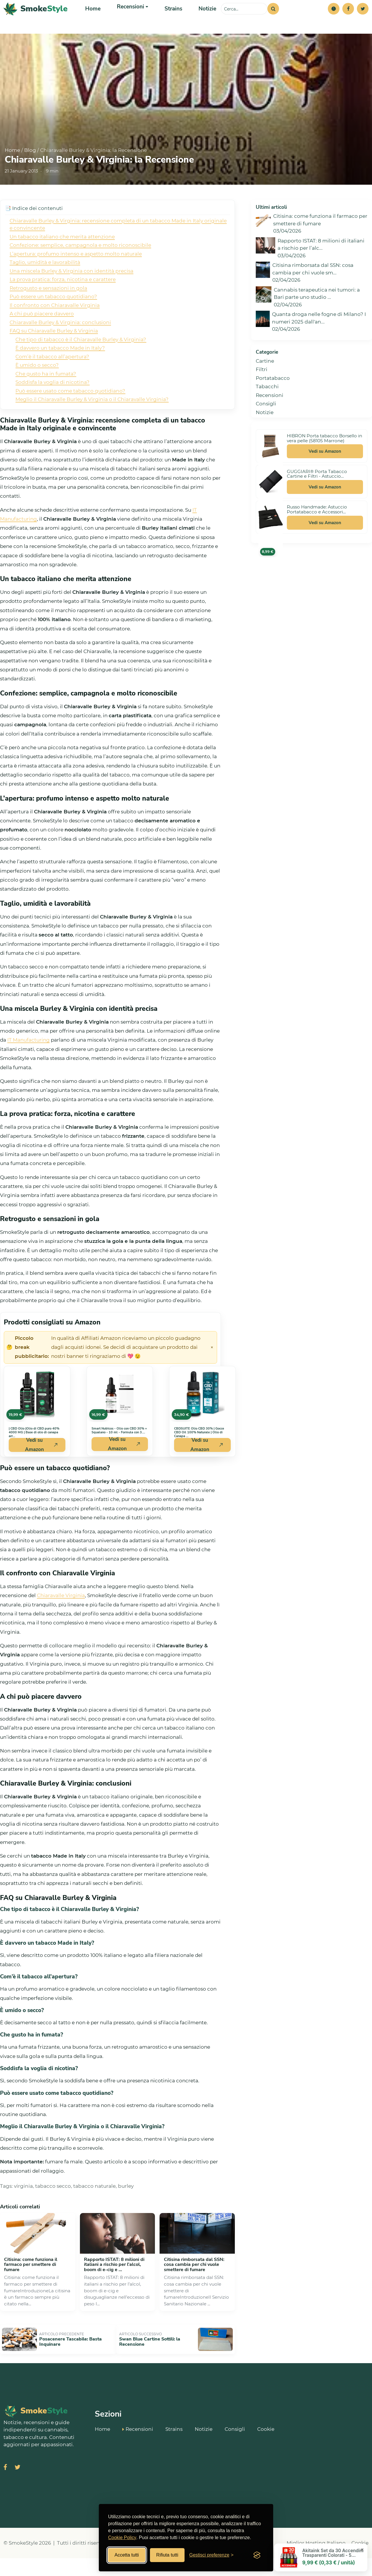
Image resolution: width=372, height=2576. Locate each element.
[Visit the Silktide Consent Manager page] (257, 2555)
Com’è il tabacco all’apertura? (52, 380)
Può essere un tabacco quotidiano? (53, 320)
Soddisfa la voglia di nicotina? (52, 405)
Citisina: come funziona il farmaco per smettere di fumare (30, 2288)
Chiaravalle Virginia (61, 1619)
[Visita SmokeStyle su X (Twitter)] (17, 2485)
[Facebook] (348, 20)
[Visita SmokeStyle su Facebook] (5, 2485)
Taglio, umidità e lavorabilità (45, 285)
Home (92, 20)
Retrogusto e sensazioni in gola (48, 311)
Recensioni (269, 418)
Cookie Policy (122, 2537)
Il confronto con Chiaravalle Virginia (55, 328)
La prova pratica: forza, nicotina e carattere (63, 302)
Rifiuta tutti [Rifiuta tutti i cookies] (167, 2554)
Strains (168, 20)
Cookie (265, 2446)
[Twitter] (363, 20)
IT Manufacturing (28, 1063)
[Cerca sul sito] (244, 20)
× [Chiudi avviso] (211, 1370)
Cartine (265, 384)
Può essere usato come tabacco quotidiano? (70, 414)
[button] (333, 20)
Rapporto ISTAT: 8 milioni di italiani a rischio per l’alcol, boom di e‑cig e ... (114, 2288)
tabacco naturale (94, 2209)
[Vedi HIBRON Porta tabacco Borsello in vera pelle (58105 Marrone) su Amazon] (270, 469)
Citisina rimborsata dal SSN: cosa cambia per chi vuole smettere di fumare (194, 2288)
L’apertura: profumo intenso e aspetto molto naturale (76, 277)
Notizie (200, 20)
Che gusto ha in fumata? (45, 397)
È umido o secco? (37, 388)
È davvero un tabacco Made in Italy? (60, 371)
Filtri (261, 393)
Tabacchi (267, 410)
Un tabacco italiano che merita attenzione (62, 260)
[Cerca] (273, 20)
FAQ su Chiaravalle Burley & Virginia (54, 354)
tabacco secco (53, 2209)
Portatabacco (273, 401)
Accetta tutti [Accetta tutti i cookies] (127, 2554)
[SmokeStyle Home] (35, 20)
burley (126, 2209)
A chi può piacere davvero (42, 337)
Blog (30, 173)
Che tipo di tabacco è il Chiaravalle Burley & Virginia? (80, 363)
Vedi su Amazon (325, 474)
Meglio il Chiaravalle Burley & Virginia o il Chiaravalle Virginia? (92, 422)
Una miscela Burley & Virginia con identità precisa (71, 294)
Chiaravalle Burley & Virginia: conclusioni (60, 345)
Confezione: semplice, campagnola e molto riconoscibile (80, 268)
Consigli (266, 427)
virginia (23, 2209)
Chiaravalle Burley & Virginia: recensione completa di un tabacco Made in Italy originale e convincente (118, 247)
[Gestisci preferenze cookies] (211, 2555)
